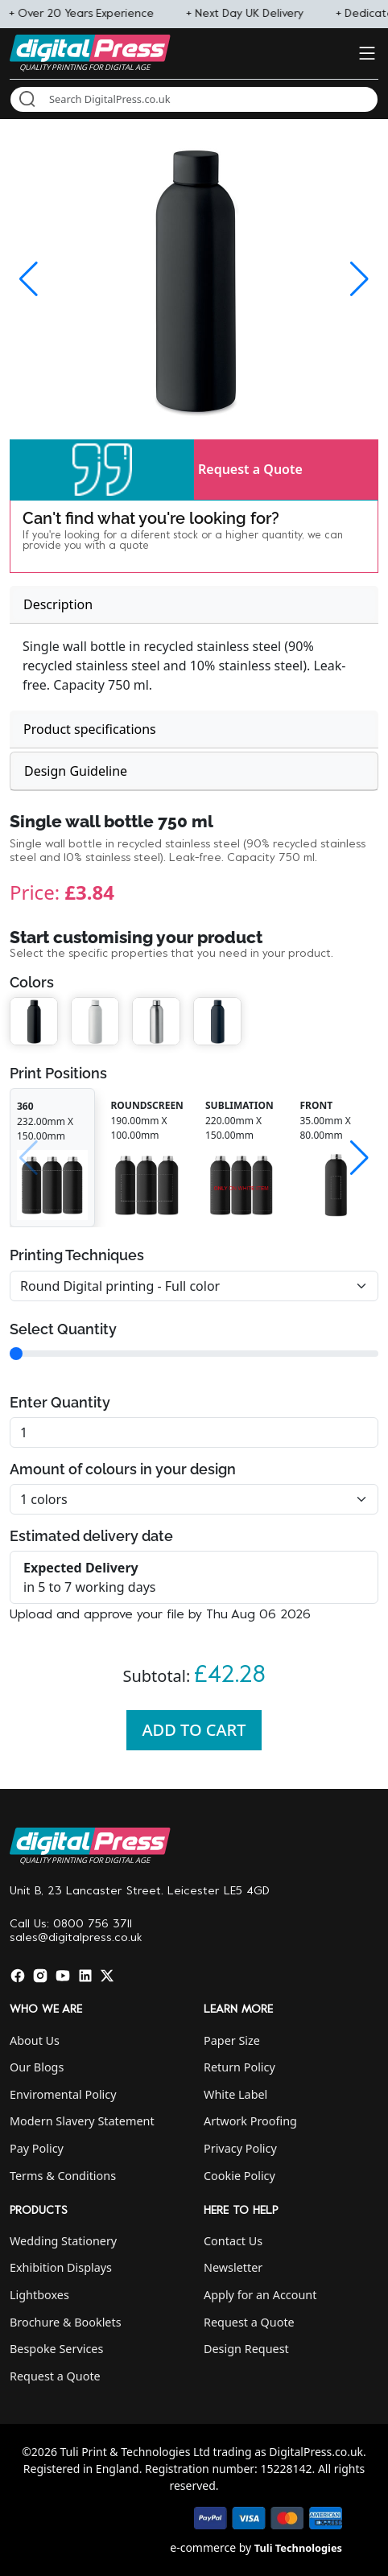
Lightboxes (39, 2294)
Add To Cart (194, 1730)
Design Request (246, 2348)
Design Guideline (75, 771)
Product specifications (89, 729)
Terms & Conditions (63, 2175)
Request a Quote (250, 469)
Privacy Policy (240, 2148)
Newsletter (233, 2267)
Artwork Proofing (250, 2121)
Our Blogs (37, 2067)
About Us (35, 2040)
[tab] (194, 605)
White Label (235, 2094)
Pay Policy (37, 2148)
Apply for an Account (260, 2294)
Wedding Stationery (63, 2240)
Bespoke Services (56, 2348)
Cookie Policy (239, 2175)
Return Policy (239, 2067)
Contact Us (233, 2240)
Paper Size (232, 2040)
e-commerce (203, 2547)
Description (58, 604)
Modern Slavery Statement (82, 2121)
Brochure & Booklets (66, 2322)
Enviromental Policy (63, 2094)
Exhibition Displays (61, 2267)
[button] (102, 469)
